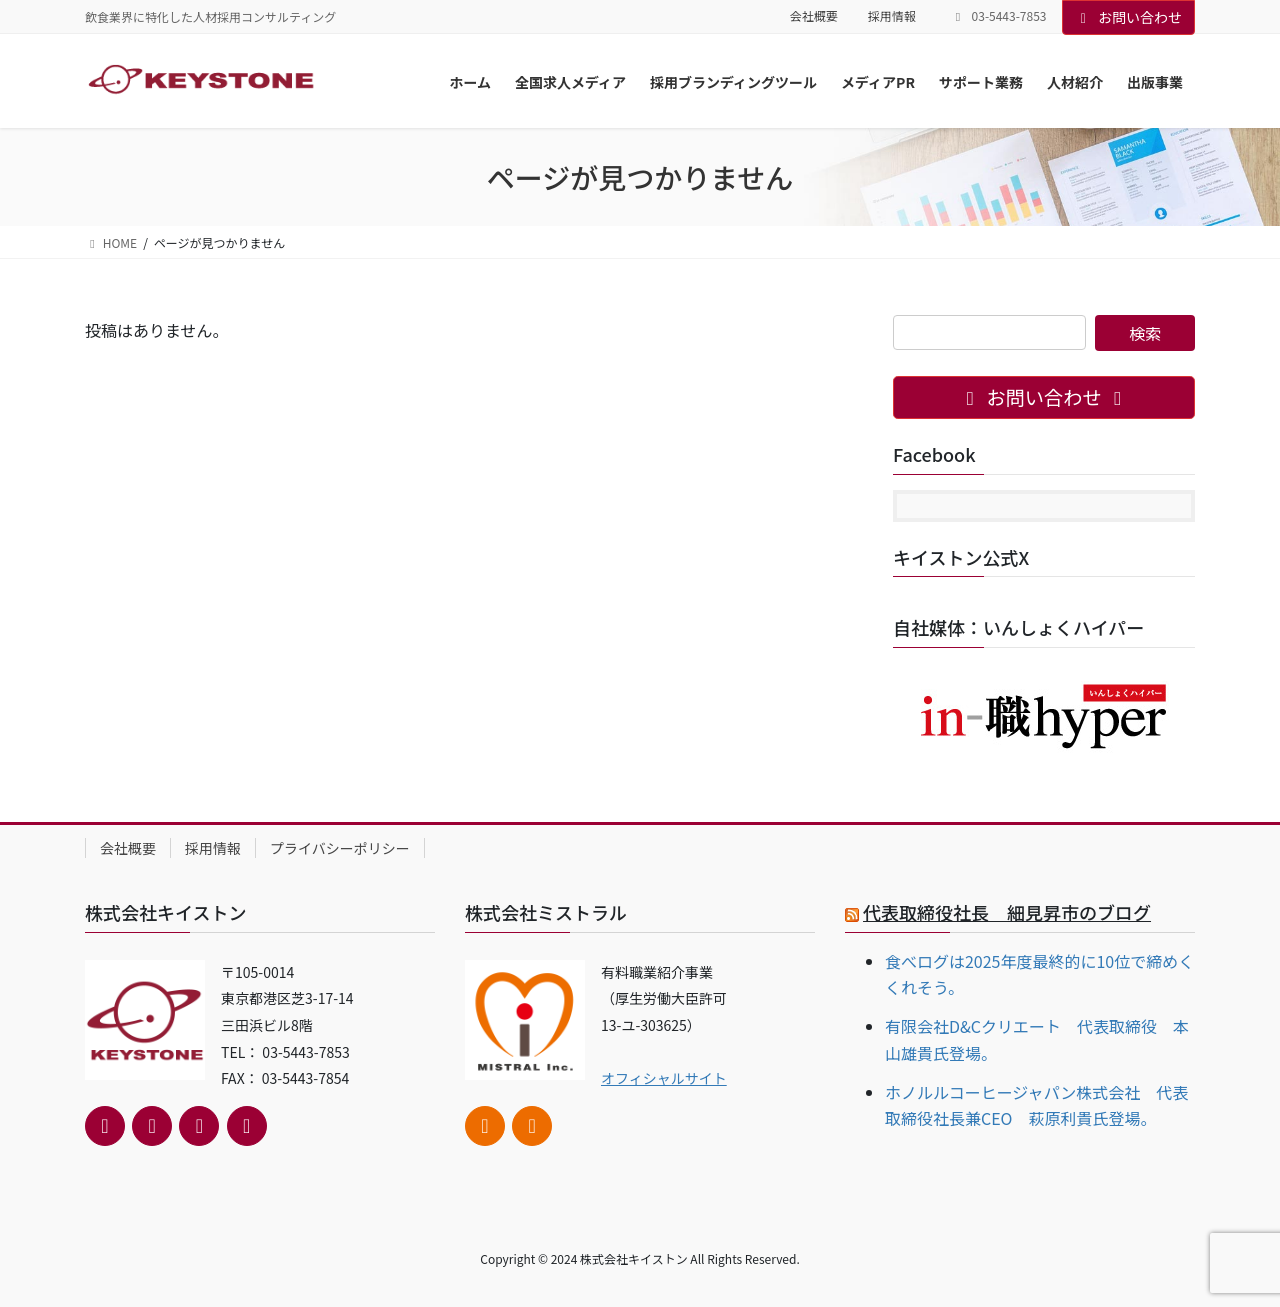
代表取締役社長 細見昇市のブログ (1007, 912)
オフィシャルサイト (664, 1078)
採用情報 (892, 16)
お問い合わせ (1129, 17)
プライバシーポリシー (340, 848)
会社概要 (814, 16)
